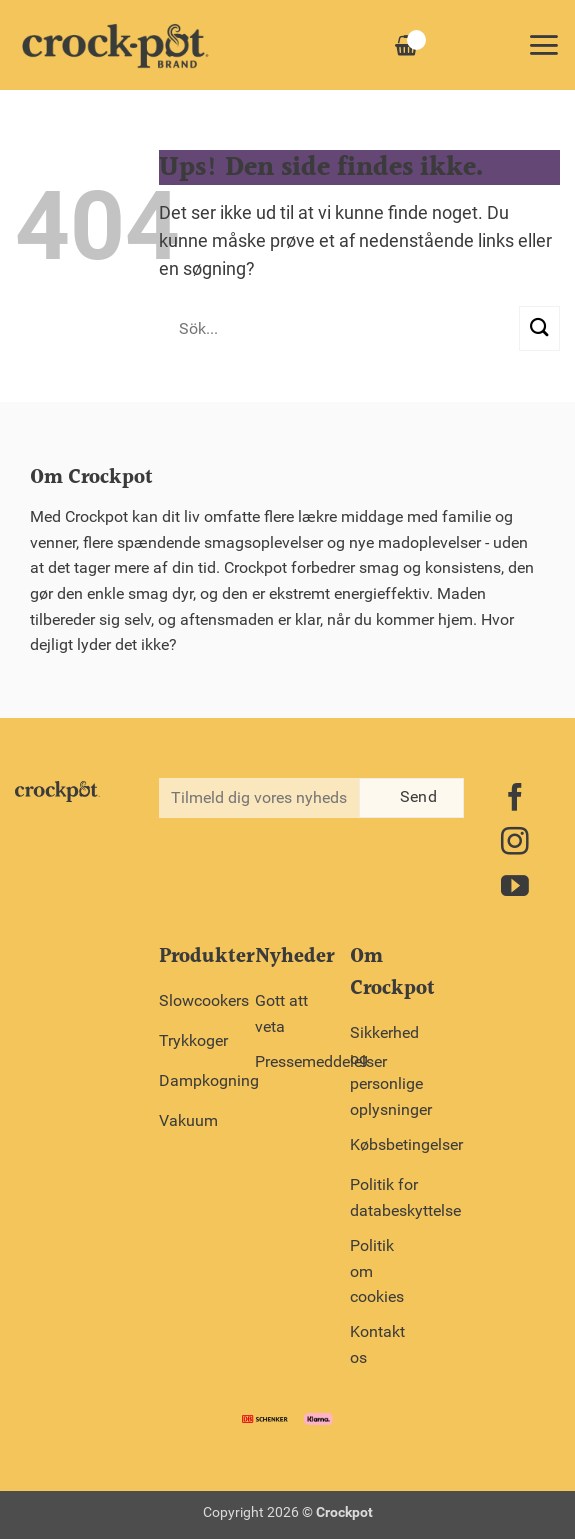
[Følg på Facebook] (515, 799)
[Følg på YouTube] (515, 888)
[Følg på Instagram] (515, 843)
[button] (543, 45)
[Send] (539, 328)
